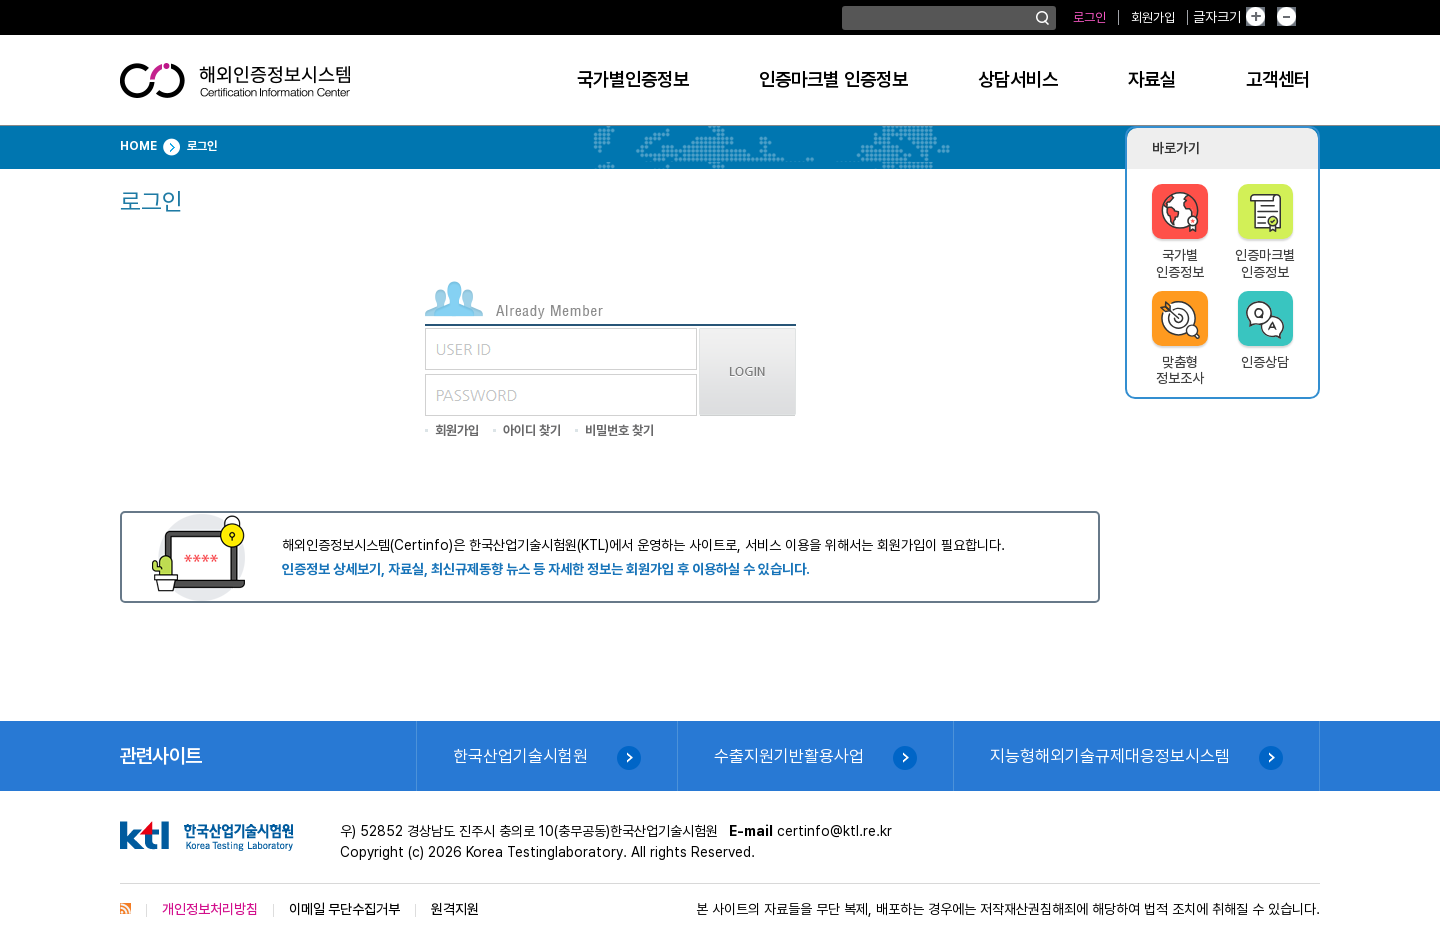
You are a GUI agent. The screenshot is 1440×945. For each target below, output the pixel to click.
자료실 (1152, 79)
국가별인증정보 (633, 79)
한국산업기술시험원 (520, 756)
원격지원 (455, 909)
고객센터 (1278, 79)
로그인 (1089, 17)
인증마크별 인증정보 (833, 79)
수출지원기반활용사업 (789, 756)
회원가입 (1153, 17)
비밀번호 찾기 (619, 430)
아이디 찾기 (532, 430)
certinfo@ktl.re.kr (834, 831)
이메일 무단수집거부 (344, 909)
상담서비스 (1018, 79)
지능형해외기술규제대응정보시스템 (1110, 756)
